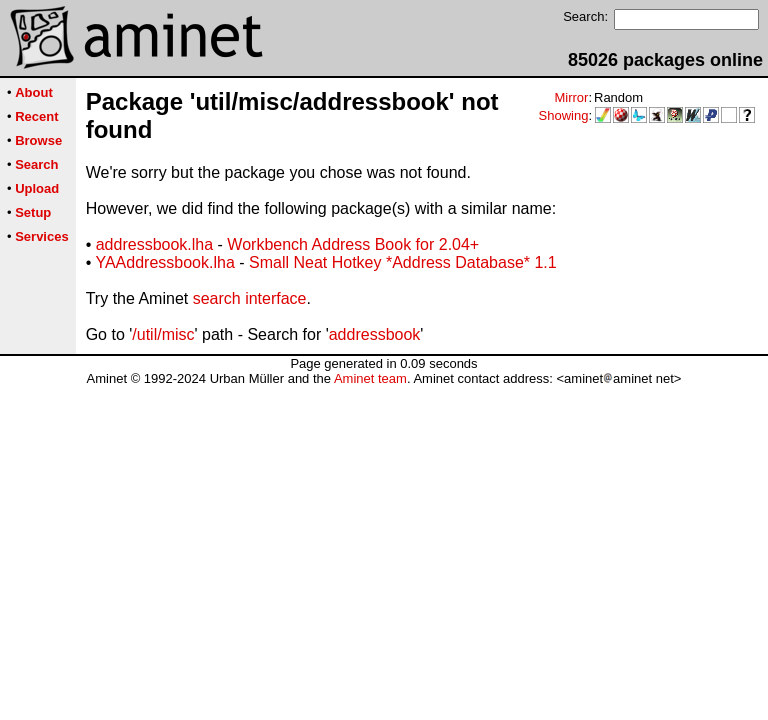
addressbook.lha (154, 244)
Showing (564, 115)
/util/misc (163, 334)
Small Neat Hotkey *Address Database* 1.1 (403, 262)
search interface (250, 298)
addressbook (375, 334)
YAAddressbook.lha (164, 262)
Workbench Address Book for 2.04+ (353, 244)
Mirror (571, 97)
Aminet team (370, 378)
